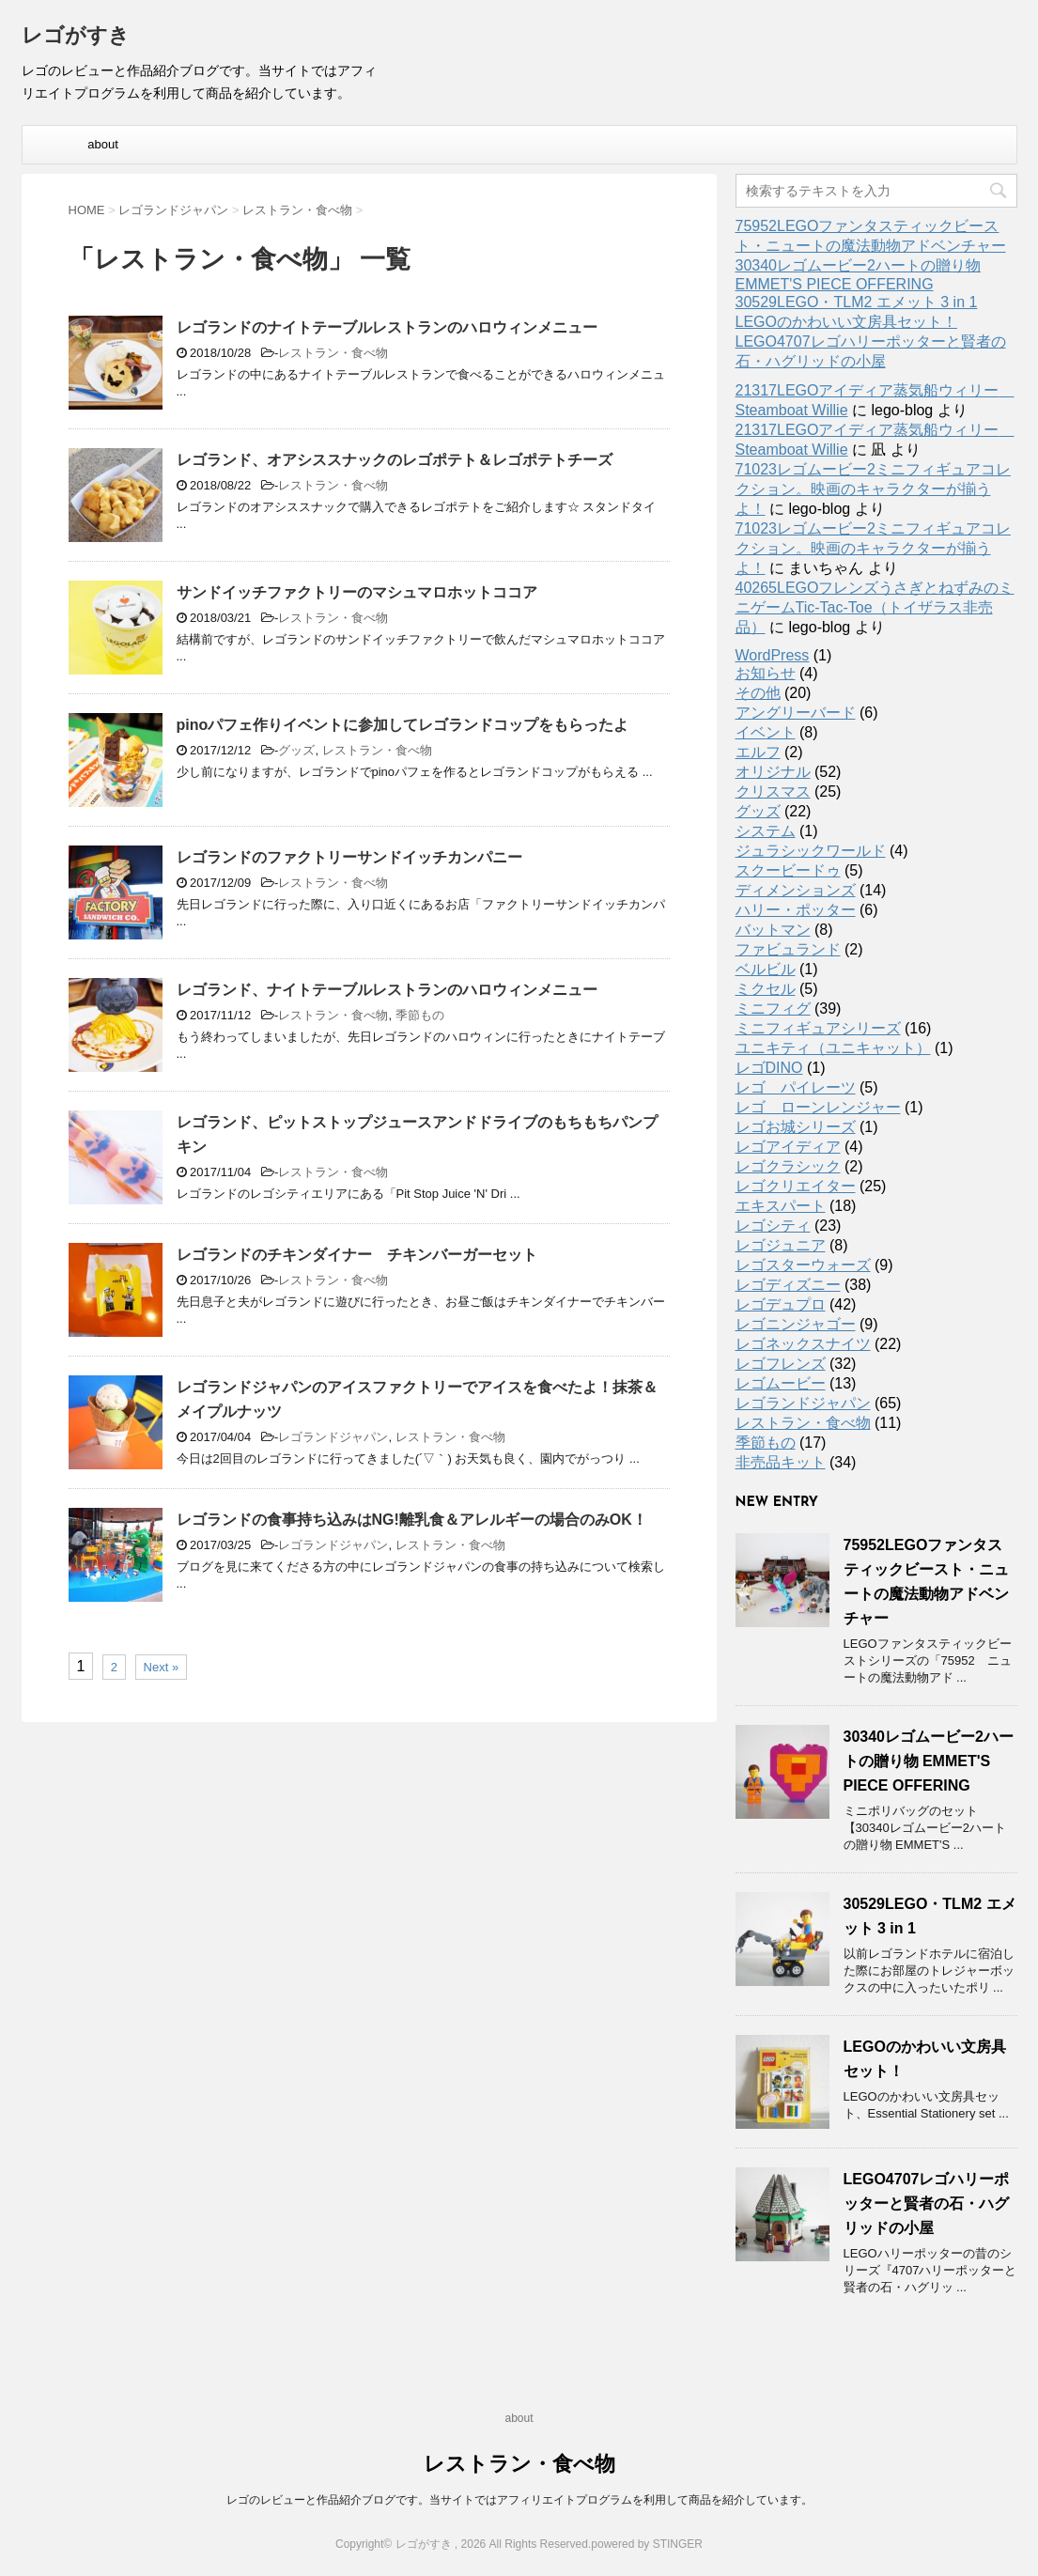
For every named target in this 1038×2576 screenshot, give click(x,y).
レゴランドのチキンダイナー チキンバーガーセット (357, 1255)
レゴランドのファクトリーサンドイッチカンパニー (349, 857)
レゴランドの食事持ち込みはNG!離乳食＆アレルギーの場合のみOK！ (412, 1520)
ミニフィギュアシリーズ (818, 1028)
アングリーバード (796, 713)
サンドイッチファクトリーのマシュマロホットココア (357, 592)
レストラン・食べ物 (333, 353)
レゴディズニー (788, 1285)
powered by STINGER (647, 2544)
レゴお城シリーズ (796, 1127)
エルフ (758, 752)
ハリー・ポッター (796, 910)
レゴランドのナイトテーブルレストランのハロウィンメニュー (387, 327)
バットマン (773, 930)
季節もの (419, 1015)
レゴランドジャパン (333, 1437)
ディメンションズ (796, 890)
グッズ (296, 750)
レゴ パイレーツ (796, 1087)
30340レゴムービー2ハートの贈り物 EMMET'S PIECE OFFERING (929, 1761)
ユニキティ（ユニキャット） (833, 1048)
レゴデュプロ (781, 1304)
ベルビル (766, 969)
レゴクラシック (788, 1166)
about (102, 144)
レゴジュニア (781, 1245)
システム (766, 831)
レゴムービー (781, 1383)
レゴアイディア (788, 1147)
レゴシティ (773, 1226)
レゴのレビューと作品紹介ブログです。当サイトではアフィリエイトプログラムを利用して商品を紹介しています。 (519, 2499)
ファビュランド (788, 949)
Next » (161, 1667)
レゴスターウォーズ (803, 1265)
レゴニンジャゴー (796, 1324)
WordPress (773, 655)
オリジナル (773, 772)
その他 (758, 693)
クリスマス (773, 791)
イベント (766, 732)
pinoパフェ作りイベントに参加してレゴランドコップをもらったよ (403, 725)
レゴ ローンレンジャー (818, 1107)
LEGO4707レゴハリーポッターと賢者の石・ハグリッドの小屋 (927, 2203)
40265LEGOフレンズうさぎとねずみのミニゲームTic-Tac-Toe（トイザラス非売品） (875, 607)
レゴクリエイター (796, 1186)
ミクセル (766, 989)
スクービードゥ (788, 870)
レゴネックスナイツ (803, 1344)
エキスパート (781, 1206)
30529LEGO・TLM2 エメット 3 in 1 (857, 302)
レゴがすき (76, 37)
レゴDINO (769, 1068)
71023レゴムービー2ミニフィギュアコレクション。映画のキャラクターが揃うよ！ (873, 489)
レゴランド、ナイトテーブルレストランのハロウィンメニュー (387, 990)
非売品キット (781, 1462)
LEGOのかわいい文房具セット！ (846, 322)
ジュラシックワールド (811, 851)
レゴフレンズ (781, 1364)
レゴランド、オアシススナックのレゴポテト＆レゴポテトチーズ (394, 460)
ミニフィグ (773, 1008)
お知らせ (766, 673)
